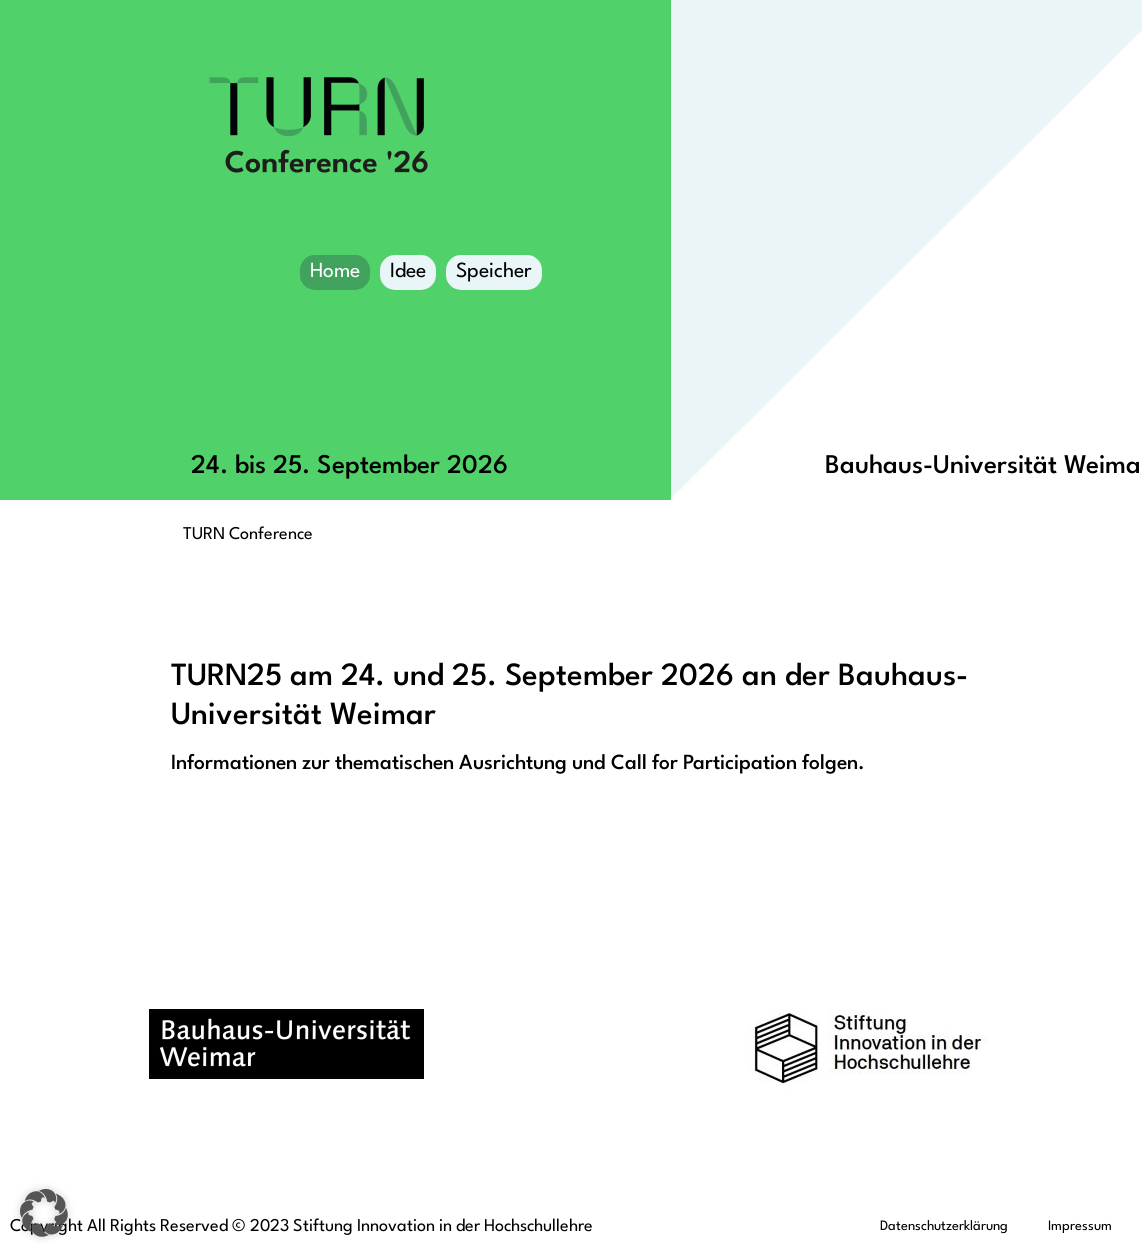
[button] (44, 1213)
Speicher (494, 276)
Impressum (1080, 1226)
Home (335, 272)
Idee (408, 272)
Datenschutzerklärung (944, 1226)
